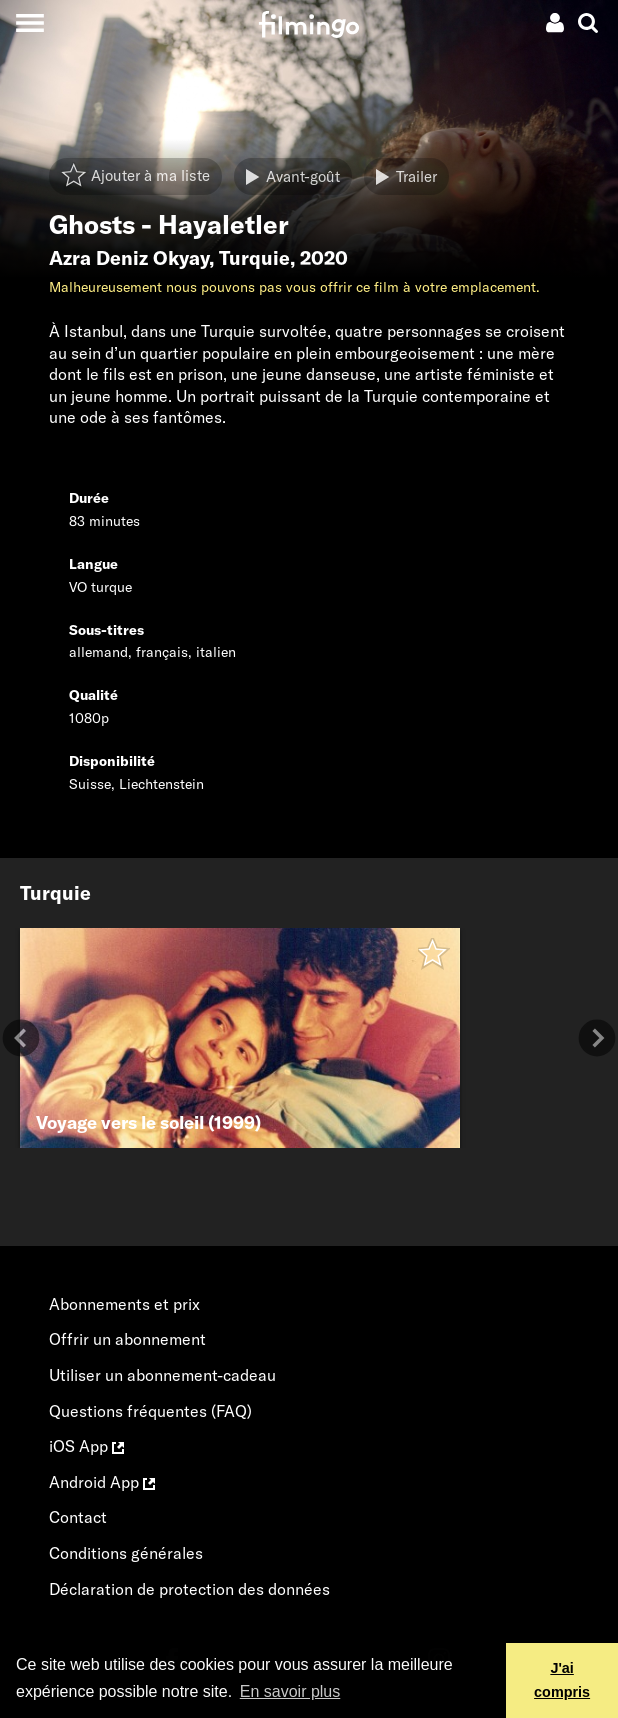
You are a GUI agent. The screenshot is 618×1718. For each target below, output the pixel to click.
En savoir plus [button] (290, 1691)
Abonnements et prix (124, 1304)
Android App (102, 1482)
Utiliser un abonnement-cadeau (162, 1375)
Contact (78, 1517)
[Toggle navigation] (29, 22)
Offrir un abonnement (127, 1339)
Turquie (254, 258)
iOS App (86, 1446)
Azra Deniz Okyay (129, 258)
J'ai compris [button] (562, 1680)
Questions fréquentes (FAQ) (150, 1411)
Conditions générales (126, 1553)
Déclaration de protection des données (189, 1589)
